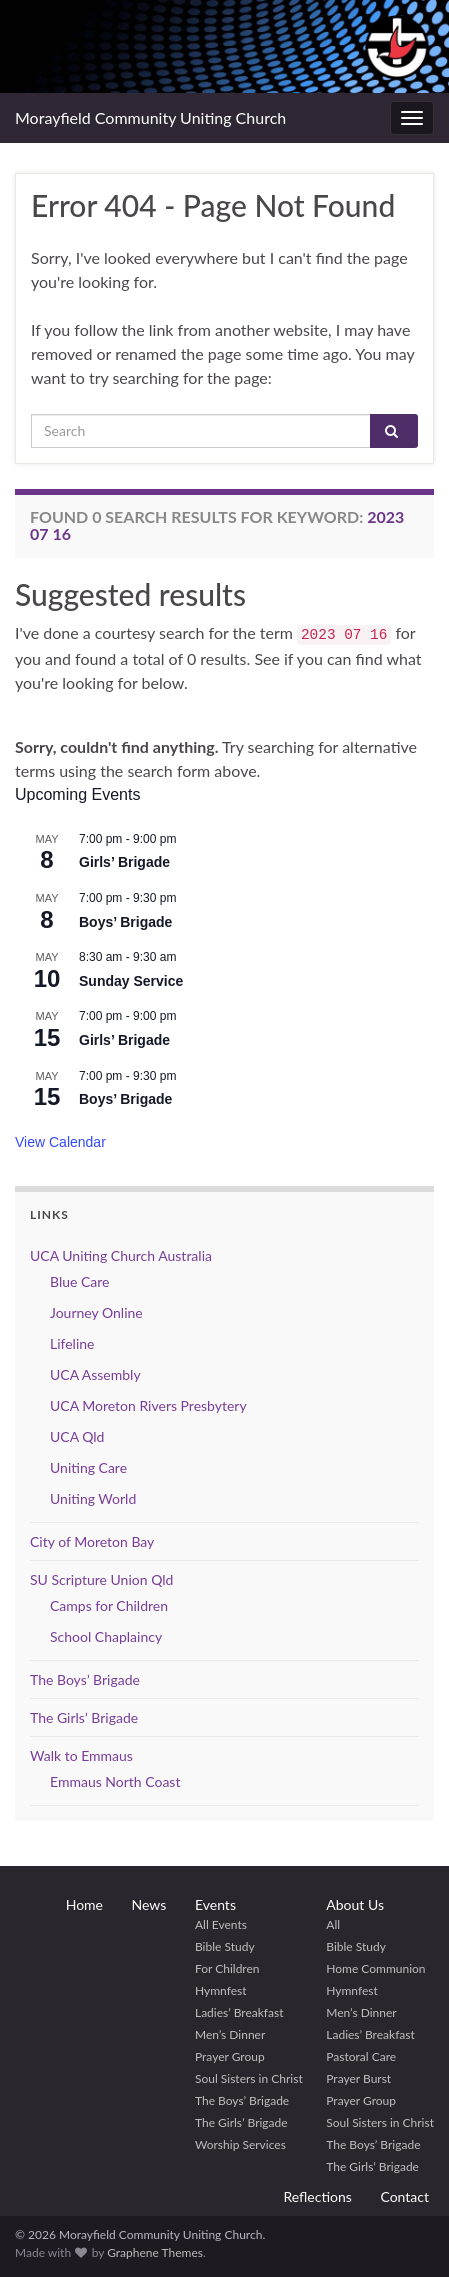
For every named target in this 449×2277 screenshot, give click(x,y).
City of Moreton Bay (92, 1541)
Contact (404, 2196)
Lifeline (72, 1343)
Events (215, 1904)
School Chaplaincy (106, 1636)
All (333, 1924)
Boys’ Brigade (125, 922)
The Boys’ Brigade (85, 1679)
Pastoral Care (361, 2056)
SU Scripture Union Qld (101, 1579)
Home (84, 1904)
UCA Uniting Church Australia (121, 1255)
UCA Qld (77, 1436)
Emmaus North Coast (115, 1781)
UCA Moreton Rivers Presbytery (148, 1405)
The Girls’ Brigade (84, 1717)
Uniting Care (88, 1467)
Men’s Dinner (230, 2034)
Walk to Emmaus (81, 1755)
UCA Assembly (95, 1374)
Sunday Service (131, 981)
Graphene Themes (155, 2252)
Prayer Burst (358, 2078)
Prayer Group (230, 2056)
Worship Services (240, 2144)
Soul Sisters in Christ (249, 2078)
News (149, 1904)
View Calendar (60, 1142)
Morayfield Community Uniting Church (150, 117)
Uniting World (93, 1498)
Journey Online (96, 1312)
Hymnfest (221, 1990)
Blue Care (80, 1281)
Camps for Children (109, 1605)
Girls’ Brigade (124, 862)
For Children (227, 1968)
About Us (355, 1904)
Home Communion (375, 1968)
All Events (221, 1924)
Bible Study (225, 1946)
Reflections (317, 2196)
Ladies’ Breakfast (239, 2012)
